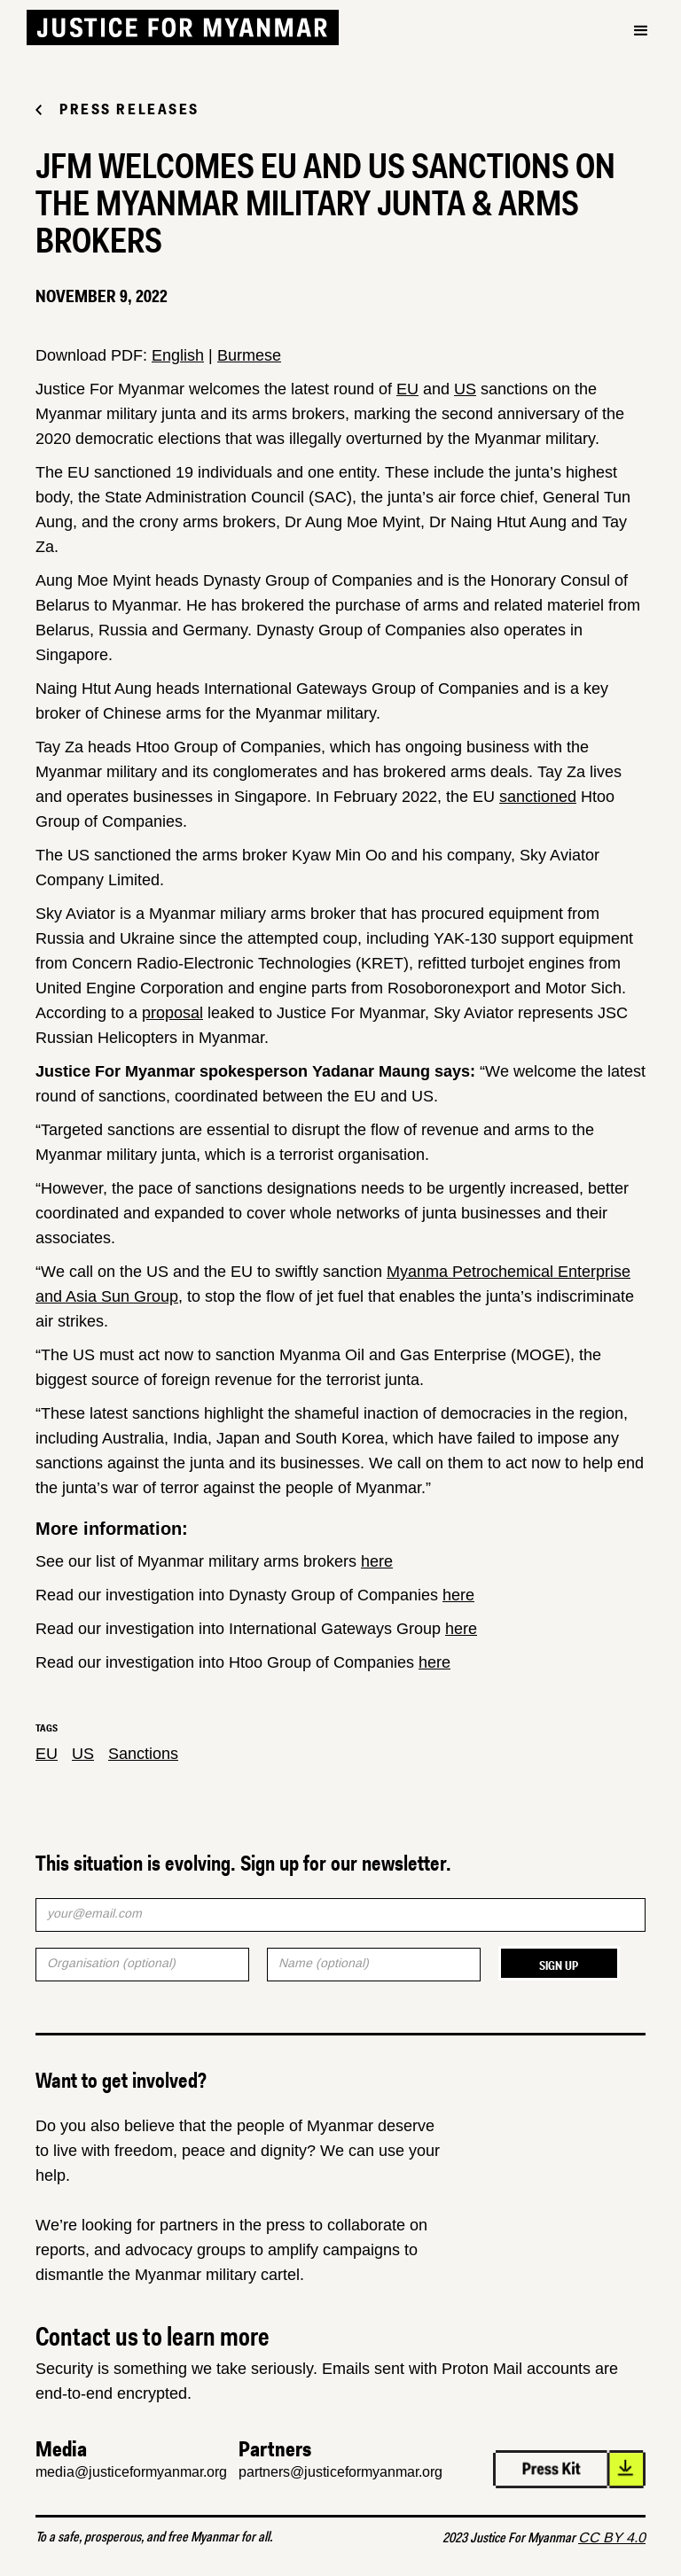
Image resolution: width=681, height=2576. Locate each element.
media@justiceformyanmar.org (131, 2471)
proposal (172, 1013)
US (465, 389)
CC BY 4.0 (612, 2537)
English (178, 355)
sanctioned (537, 796)
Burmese (249, 355)
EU (407, 389)
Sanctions (143, 1754)
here (377, 1561)
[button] (641, 31)
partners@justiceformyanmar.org (340, 2471)
